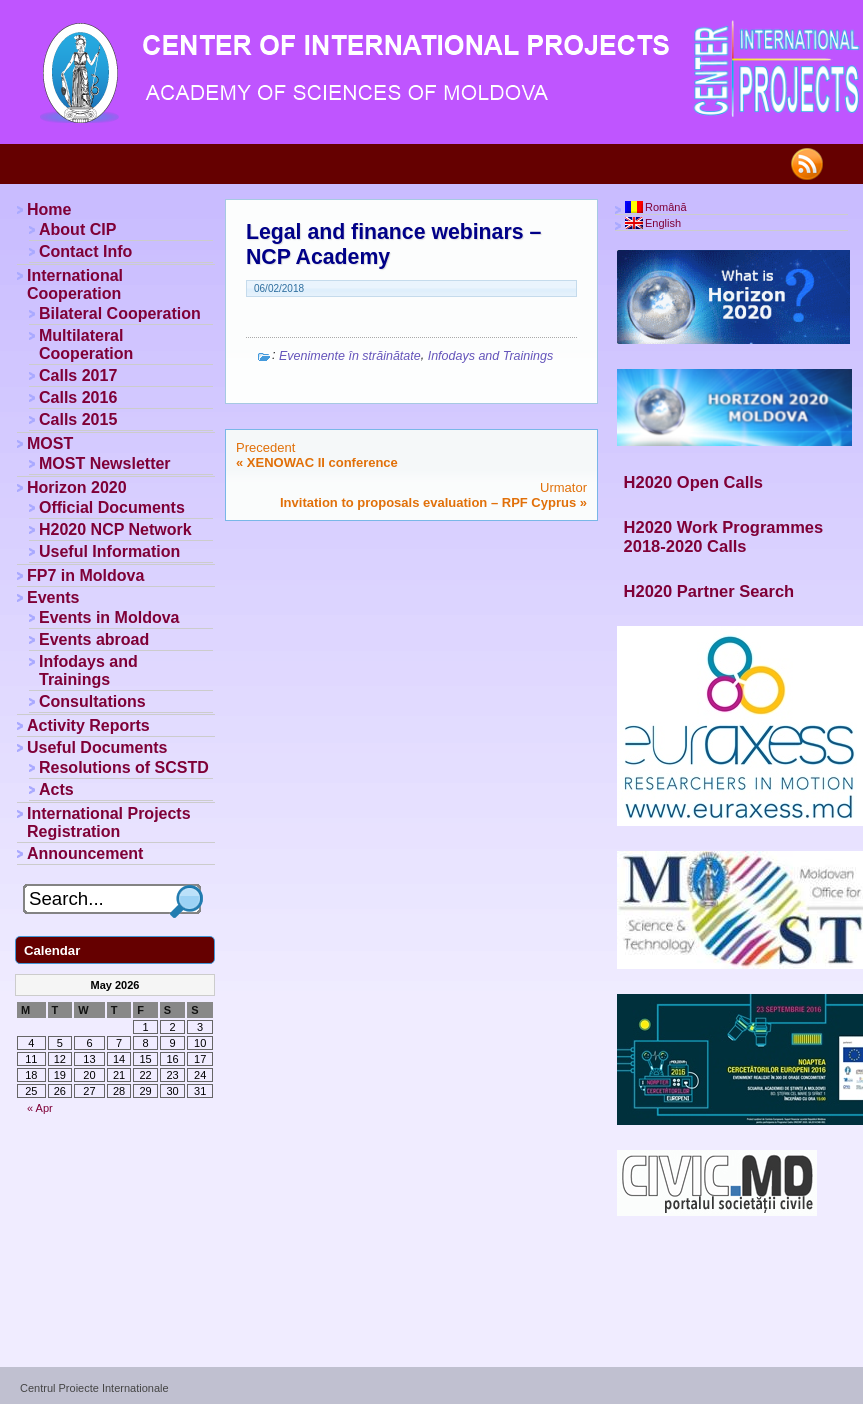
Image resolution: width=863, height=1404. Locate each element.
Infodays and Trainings (491, 356)
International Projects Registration (109, 822)
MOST (50, 443)
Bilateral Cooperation (120, 313)
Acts (56, 789)
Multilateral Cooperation (86, 344)
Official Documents (112, 507)
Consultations (92, 701)
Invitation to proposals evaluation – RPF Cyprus (428, 502)
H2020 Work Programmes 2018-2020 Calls (724, 536)
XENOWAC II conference (322, 462)
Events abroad (94, 639)
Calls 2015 (78, 419)
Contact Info (85, 251)
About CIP (77, 229)
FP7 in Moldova (85, 575)
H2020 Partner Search (709, 591)
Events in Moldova (109, 617)
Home (49, 209)
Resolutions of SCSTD (124, 767)
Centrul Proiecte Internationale (94, 1388)
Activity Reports (88, 725)
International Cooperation (75, 284)
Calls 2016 (78, 397)
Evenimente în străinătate (350, 356)
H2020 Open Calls (693, 482)
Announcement (85, 853)
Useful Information (109, 551)
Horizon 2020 (77, 487)
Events (53, 597)
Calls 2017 (78, 375)
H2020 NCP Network (115, 529)
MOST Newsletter (105, 463)
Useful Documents (97, 747)
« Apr (40, 1108)
